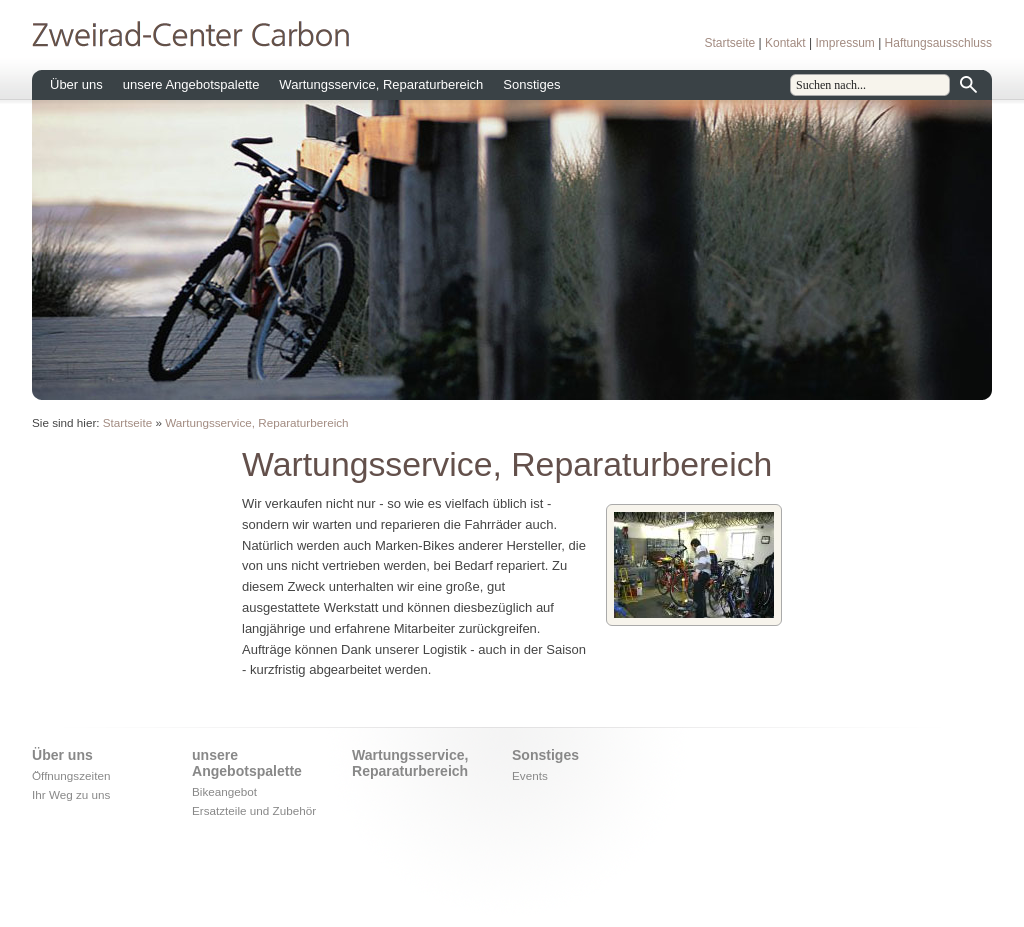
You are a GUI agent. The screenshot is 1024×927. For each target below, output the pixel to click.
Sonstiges (531, 84)
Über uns (76, 84)
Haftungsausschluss (938, 43)
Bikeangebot (224, 791)
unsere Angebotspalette (191, 84)
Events (530, 775)
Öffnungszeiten (71, 775)
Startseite (729, 43)
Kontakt (785, 43)
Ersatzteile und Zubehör (254, 810)
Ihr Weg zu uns (71, 794)
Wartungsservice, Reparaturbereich (381, 84)
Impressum (844, 43)
